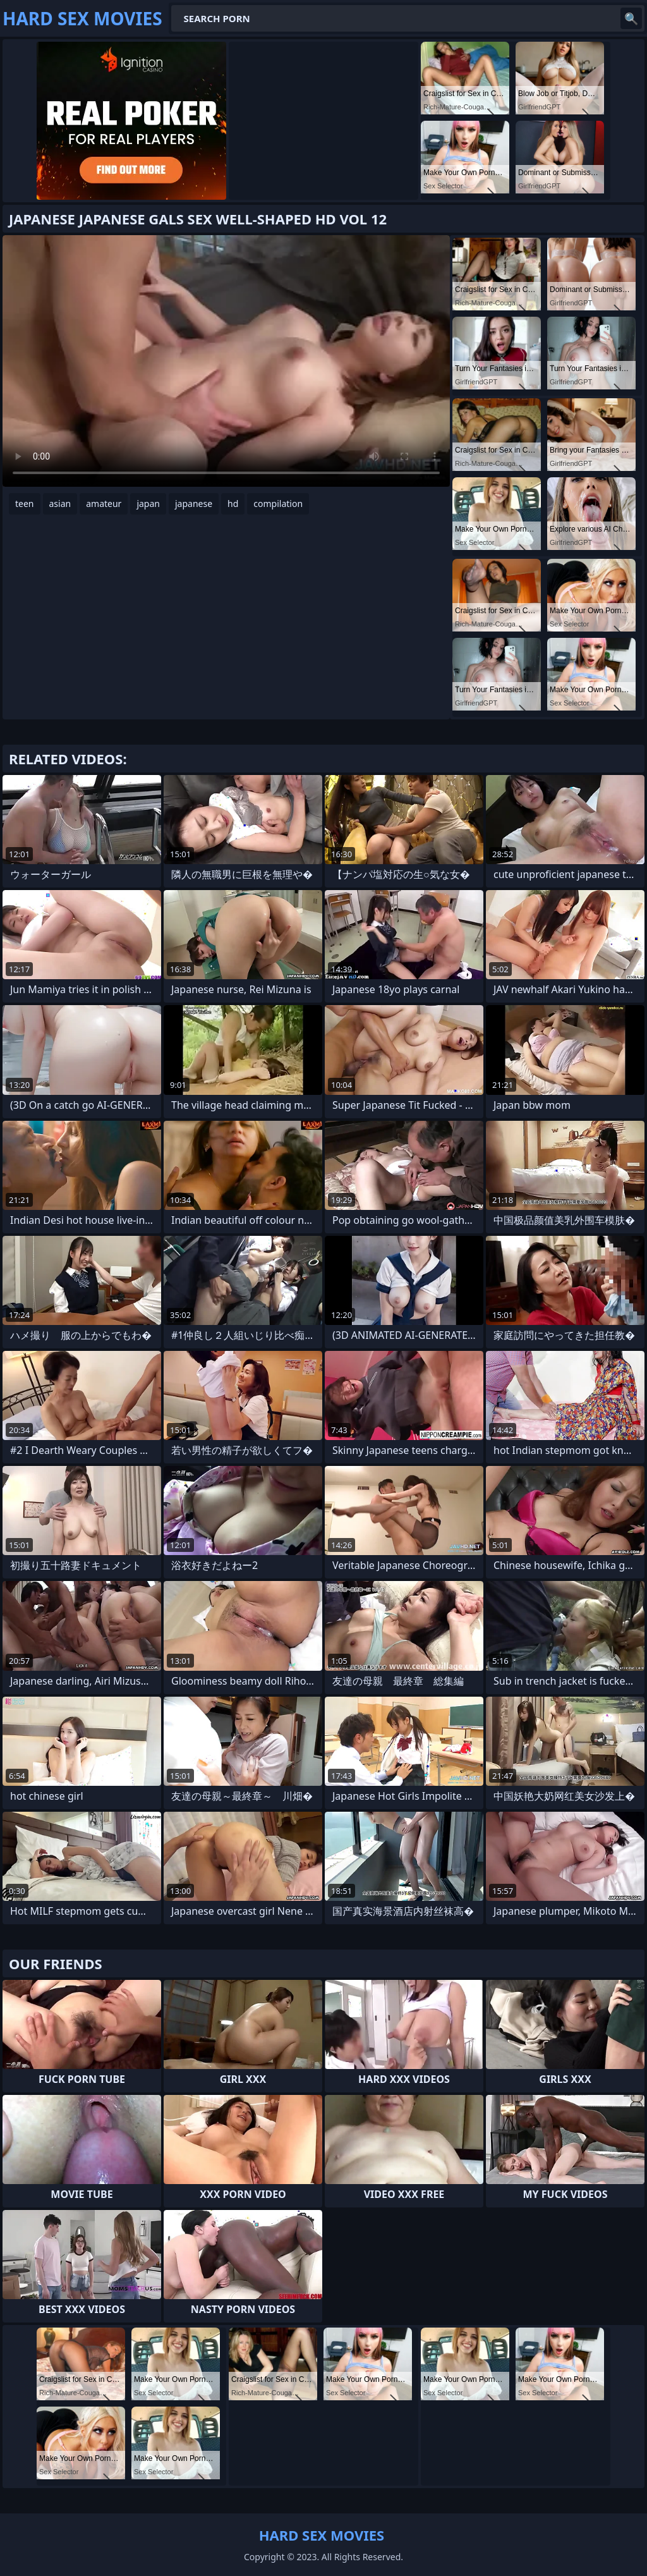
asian (60, 503)
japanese (193, 503)
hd (232, 503)
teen (24, 503)
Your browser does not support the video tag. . (226, 361)
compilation (278, 503)
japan (148, 503)
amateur (103, 503)
